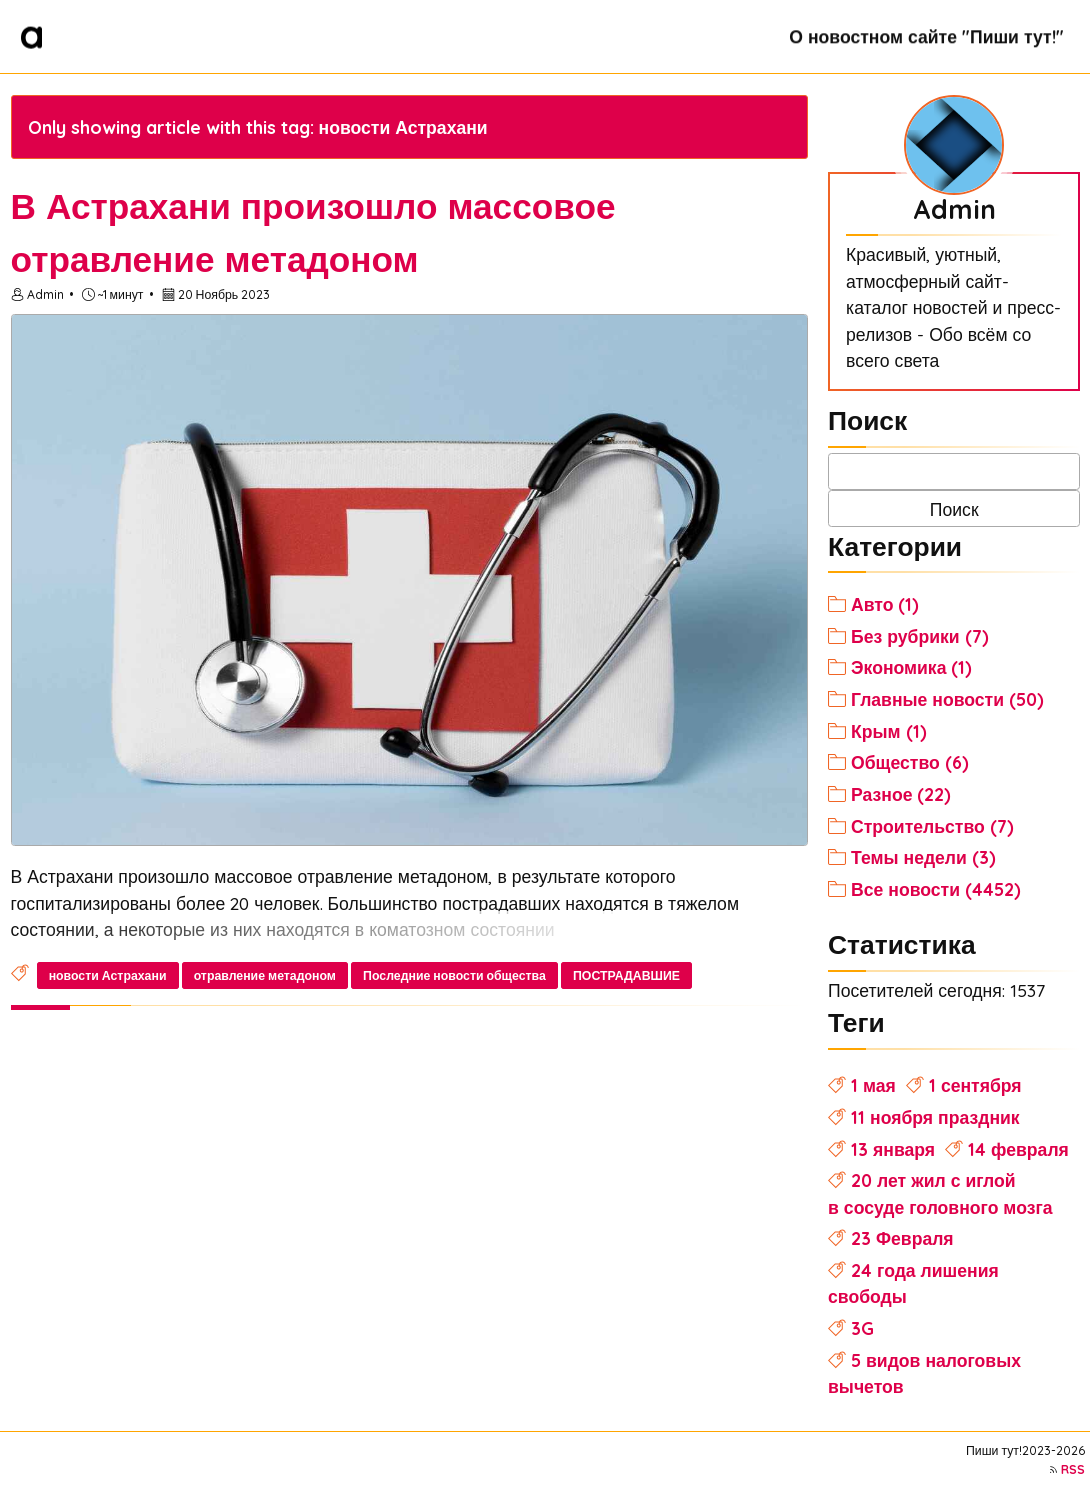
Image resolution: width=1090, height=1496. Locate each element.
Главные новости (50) (947, 699)
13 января (893, 1149)
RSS (1073, 1469)
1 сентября (975, 1085)
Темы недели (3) (923, 857)
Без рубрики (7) (920, 636)
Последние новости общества (454, 975)
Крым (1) (889, 731)
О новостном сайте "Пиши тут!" (926, 36)
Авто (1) (885, 604)
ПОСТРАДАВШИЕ (626, 975)
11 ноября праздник (935, 1117)
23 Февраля (902, 1238)
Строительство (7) (932, 826)
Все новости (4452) (936, 889)
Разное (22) (901, 794)
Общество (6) (910, 762)
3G (862, 1328)
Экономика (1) (911, 667)
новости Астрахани (108, 975)
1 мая (873, 1085)
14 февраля (1018, 1149)
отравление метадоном (265, 975)
